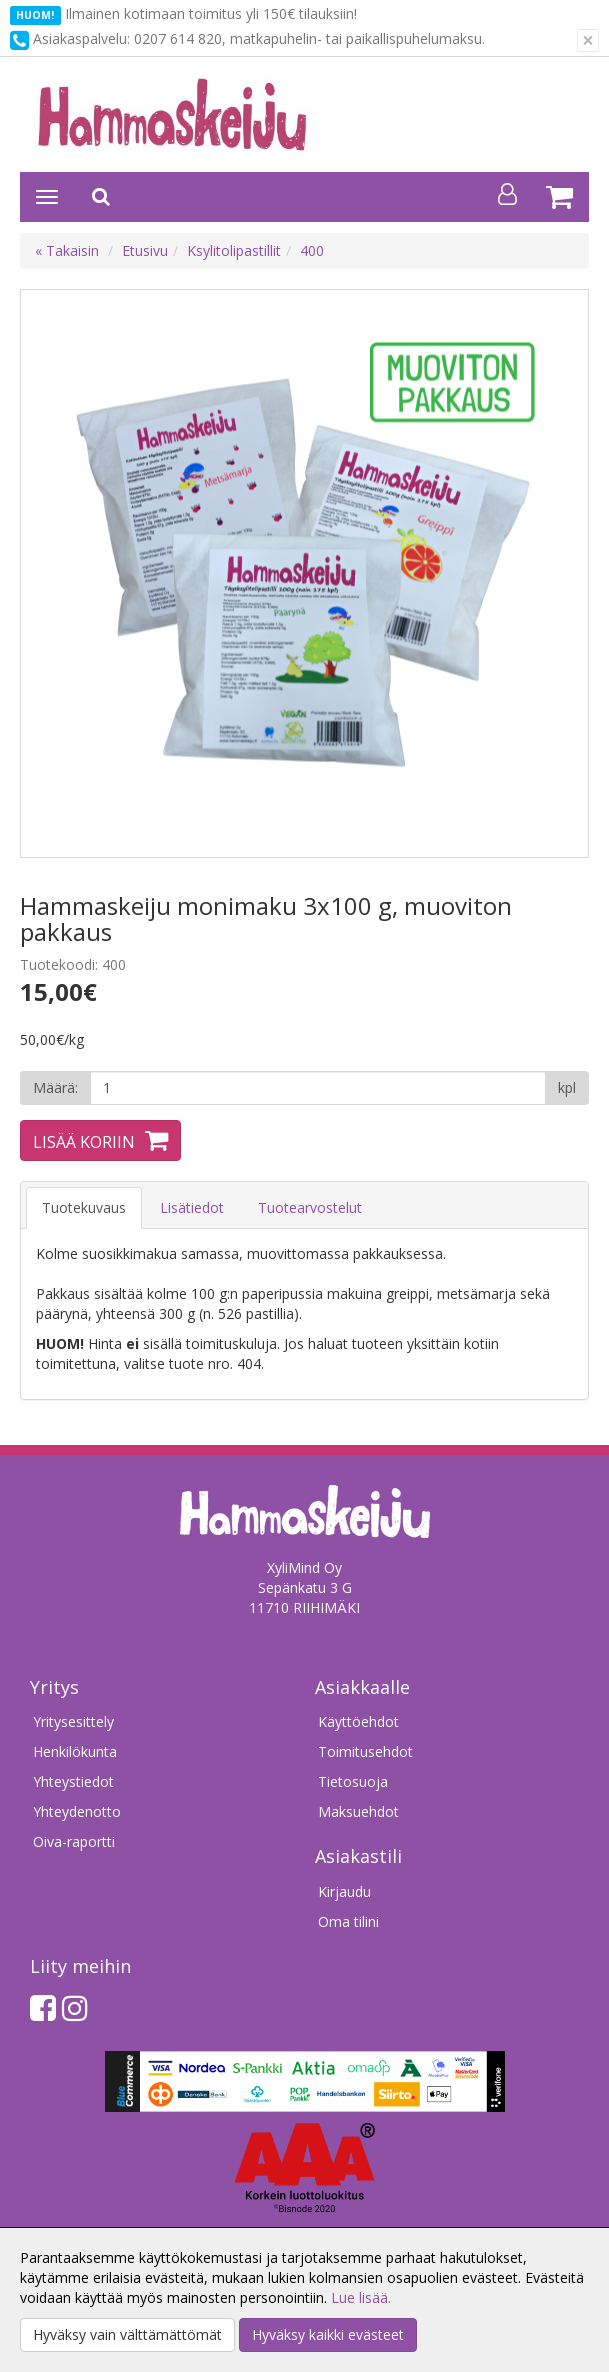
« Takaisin (67, 250)
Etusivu (145, 250)
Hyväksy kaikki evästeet (328, 2334)
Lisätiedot (192, 1207)
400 (312, 250)
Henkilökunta (75, 1751)
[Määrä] (318, 1088)
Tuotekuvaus (84, 1207)
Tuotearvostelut (310, 1207)
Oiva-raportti (74, 1841)
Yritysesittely (73, 1721)
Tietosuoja (353, 1781)
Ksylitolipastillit (234, 250)
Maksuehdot (358, 1811)
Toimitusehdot (365, 1751)
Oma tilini (348, 1921)
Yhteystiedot (73, 1781)
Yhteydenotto (77, 1811)
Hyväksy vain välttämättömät (127, 2334)
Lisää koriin (84, 1142)
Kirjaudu (344, 1891)
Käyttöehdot (358, 1721)
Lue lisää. (361, 2297)
